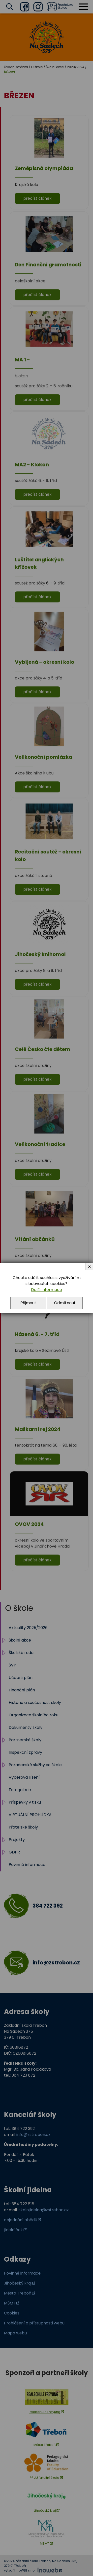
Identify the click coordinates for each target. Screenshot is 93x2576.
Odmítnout (65, 1303)
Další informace (46, 1289)
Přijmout (28, 1303)
